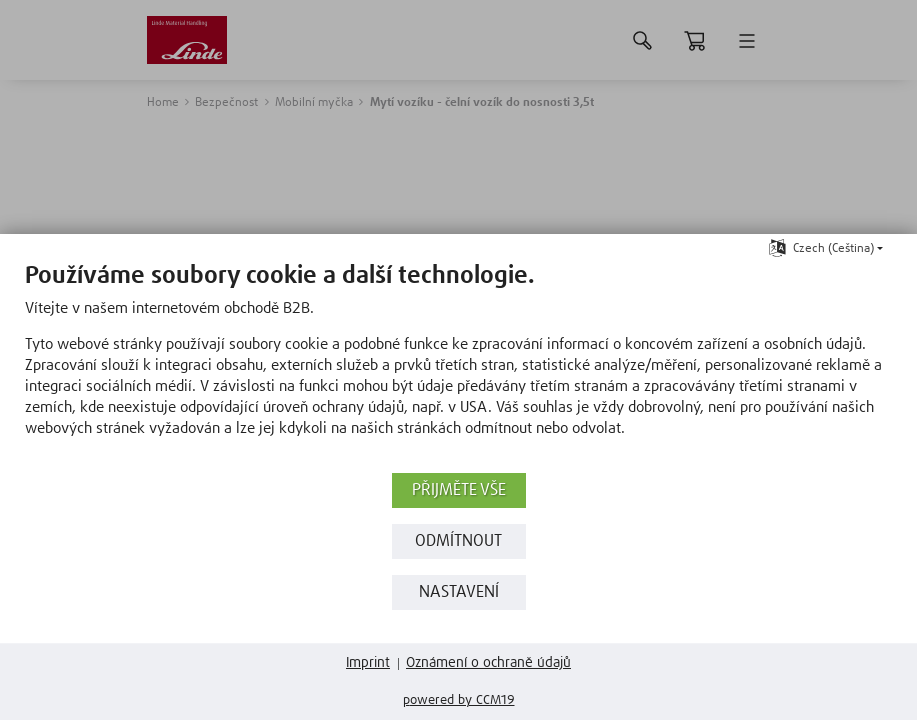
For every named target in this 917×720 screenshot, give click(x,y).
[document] (458, 364)
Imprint (368, 663)
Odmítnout (458, 541)
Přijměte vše (459, 490)
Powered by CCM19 (459, 700)
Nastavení (459, 592)
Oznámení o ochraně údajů (488, 663)
